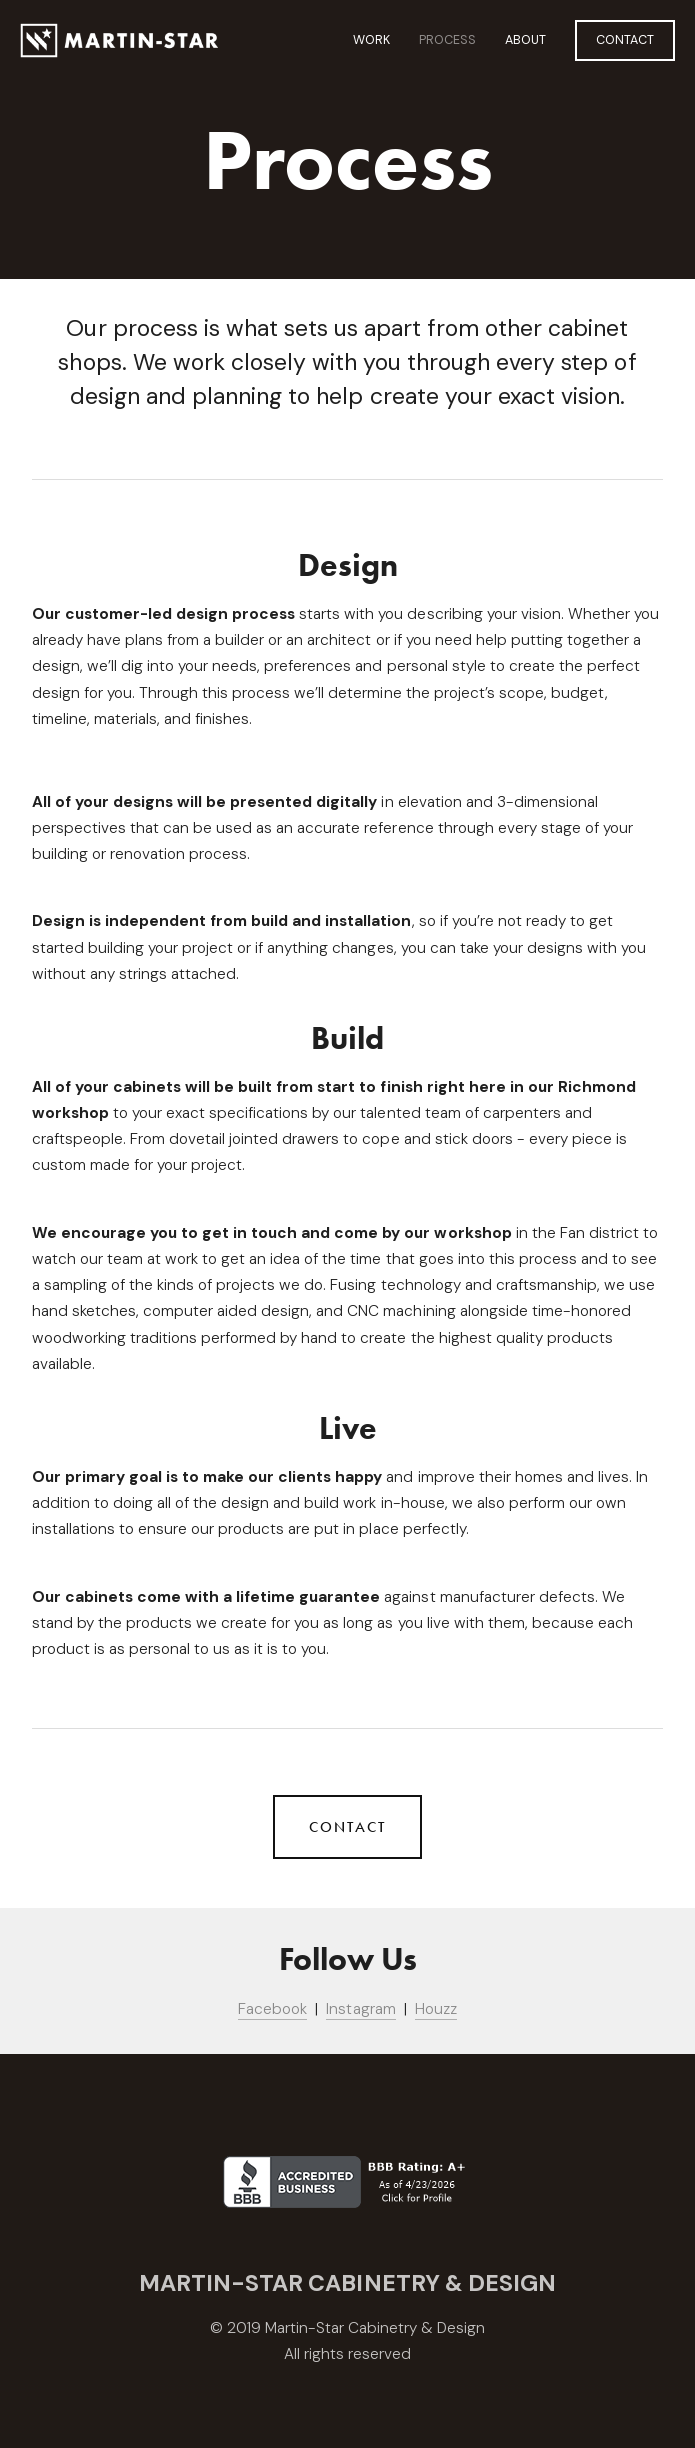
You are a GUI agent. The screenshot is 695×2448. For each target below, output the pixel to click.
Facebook (272, 2009)
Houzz (436, 2009)
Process (447, 40)
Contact (625, 40)
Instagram (360, 2009)
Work (371, 40)
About (525, 40)
